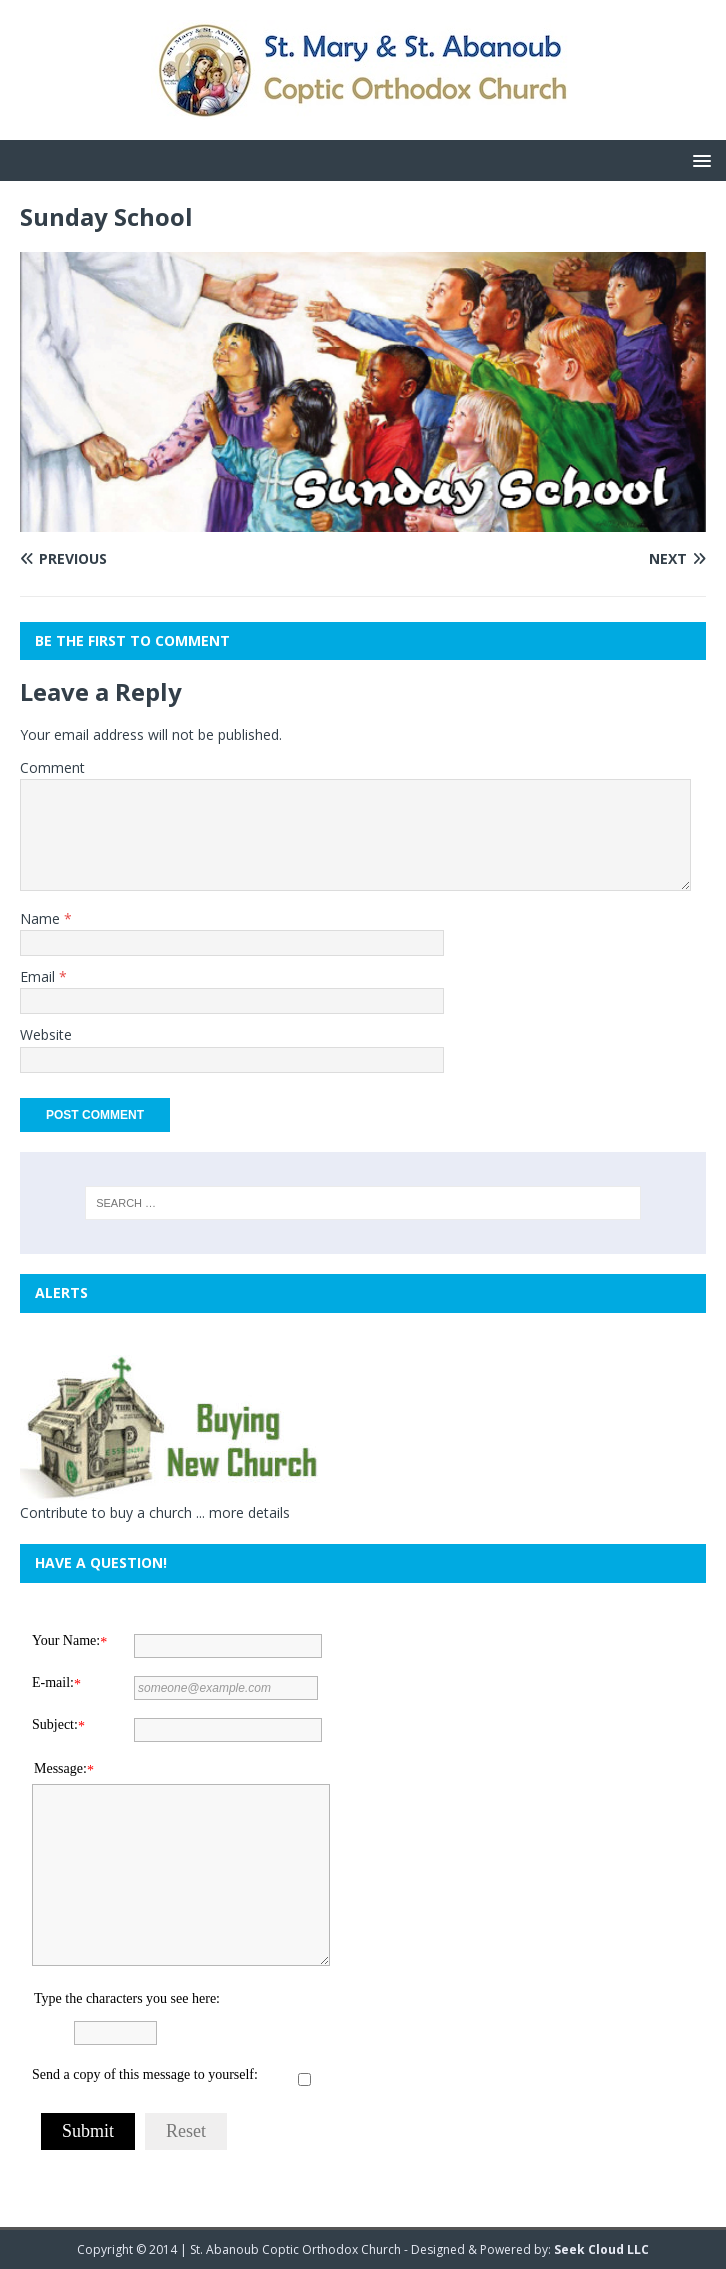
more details (249, 1512)
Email (39, 976)
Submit (88, 2131)
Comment (52, 767)
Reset (186, 2131)
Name (42, 918)
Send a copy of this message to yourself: (145, 2074)
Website (46, 1034)
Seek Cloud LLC (601, 2249)
